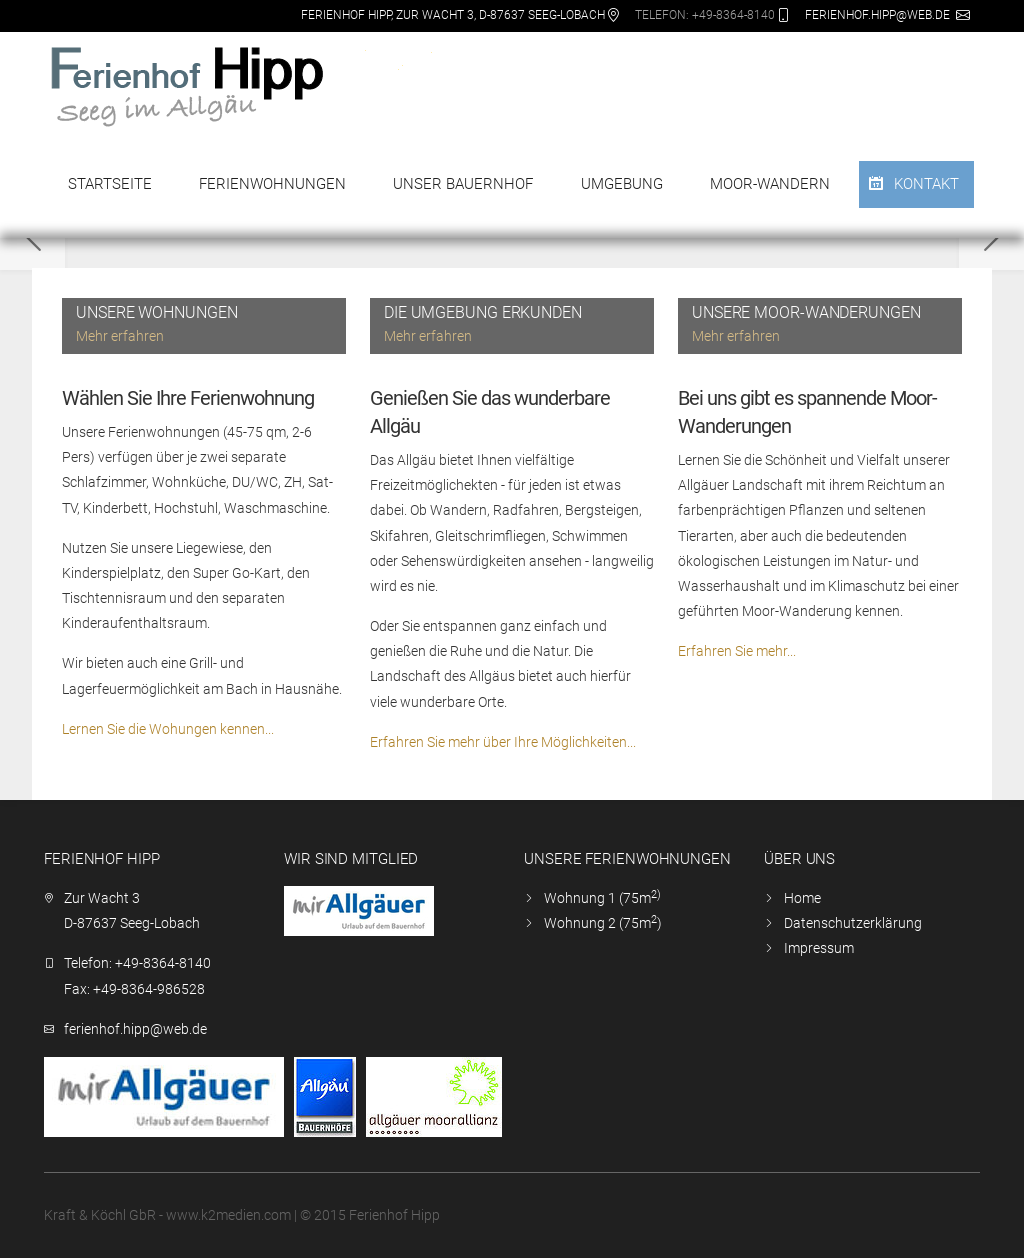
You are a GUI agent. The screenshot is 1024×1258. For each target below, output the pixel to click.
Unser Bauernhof (463, 184)
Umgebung (622, 184)
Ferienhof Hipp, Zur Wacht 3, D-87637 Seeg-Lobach (453, 15)
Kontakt (926, 184)
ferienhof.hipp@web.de (877, 15)
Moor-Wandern (770, 184)
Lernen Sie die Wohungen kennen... (168, 729)
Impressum (819, 948)
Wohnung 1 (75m (602, 898)
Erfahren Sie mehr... (737, 651)
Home (802, 898)
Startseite (110, 184)
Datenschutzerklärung (853, 923)
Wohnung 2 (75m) (603, 923)
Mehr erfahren (120, 336)
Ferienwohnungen (272, 184)
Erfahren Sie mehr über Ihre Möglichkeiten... (503, 742)
